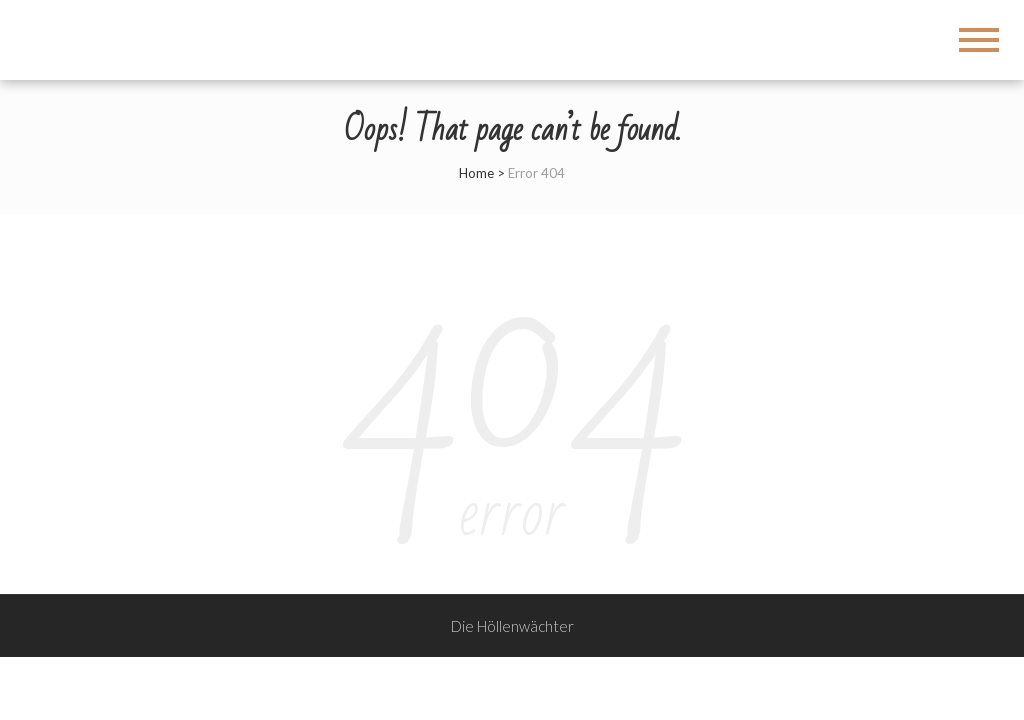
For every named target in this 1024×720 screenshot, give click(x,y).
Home (476, 173)
